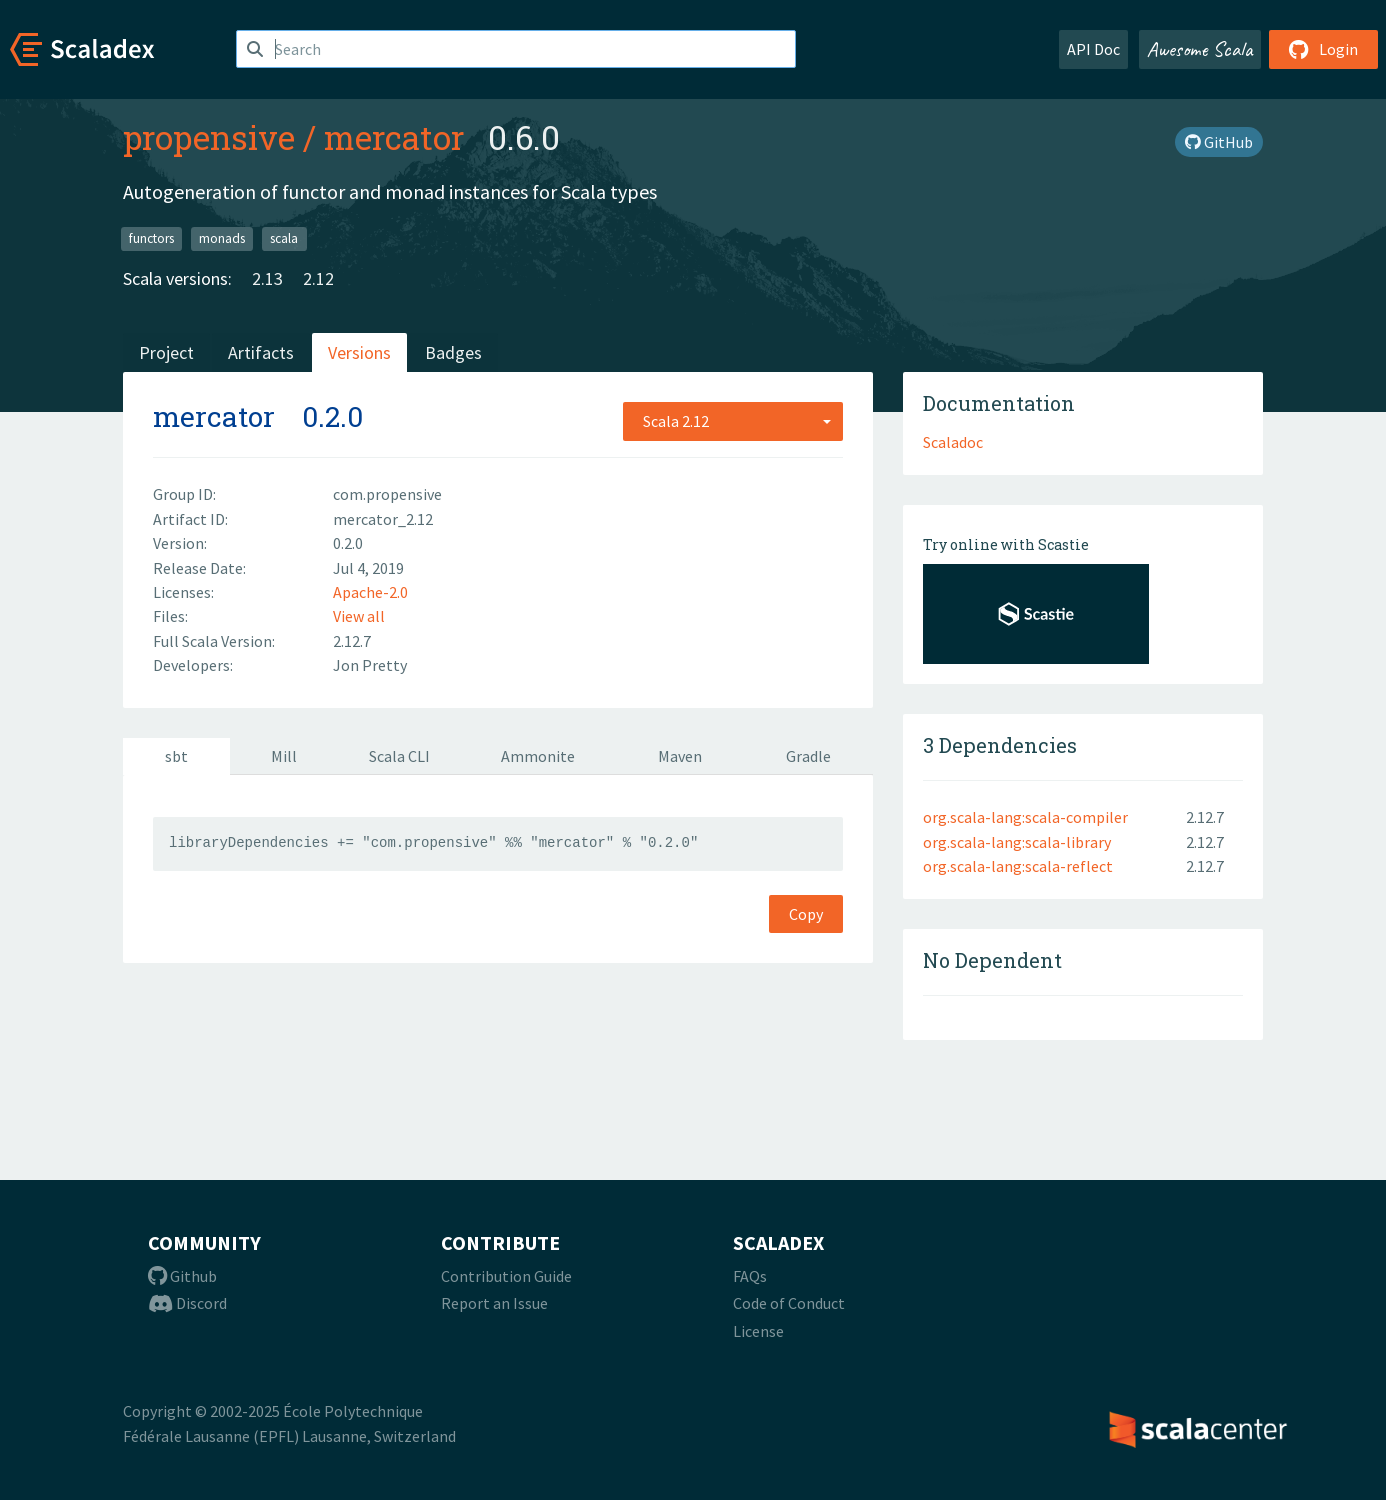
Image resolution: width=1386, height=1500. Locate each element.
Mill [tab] (284, 756)
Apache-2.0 (370, 592)
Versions (359, 352)
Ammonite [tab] (538, 756)
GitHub (1219, 142)
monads (222, 238)
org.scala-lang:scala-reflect (1018, 866)
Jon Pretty (370, 665)
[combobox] (733, 421)
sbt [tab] (176, 756)
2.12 (318, 278)
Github (182, 1276)
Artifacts (261, 352)
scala (284, 238)
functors (151, 238)
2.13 (267, 278)
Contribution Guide (506, 1276)
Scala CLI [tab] (399, 756)
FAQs (750, 1276)
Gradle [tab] (808, 756)
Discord (187, 1303)
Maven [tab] (680, 756)
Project (166, 352)
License (758, 1331)
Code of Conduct (789, 1303)
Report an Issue (494, 1303)
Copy (806, 914)
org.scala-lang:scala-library (1017, 842)
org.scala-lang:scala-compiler (1025, 817)
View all (359, 616)
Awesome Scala (1200, 49)
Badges (453, 352)
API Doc (1093, 49)
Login (1323, 49)
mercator (394, 137)
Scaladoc (953, 442)
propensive (209, 137)
